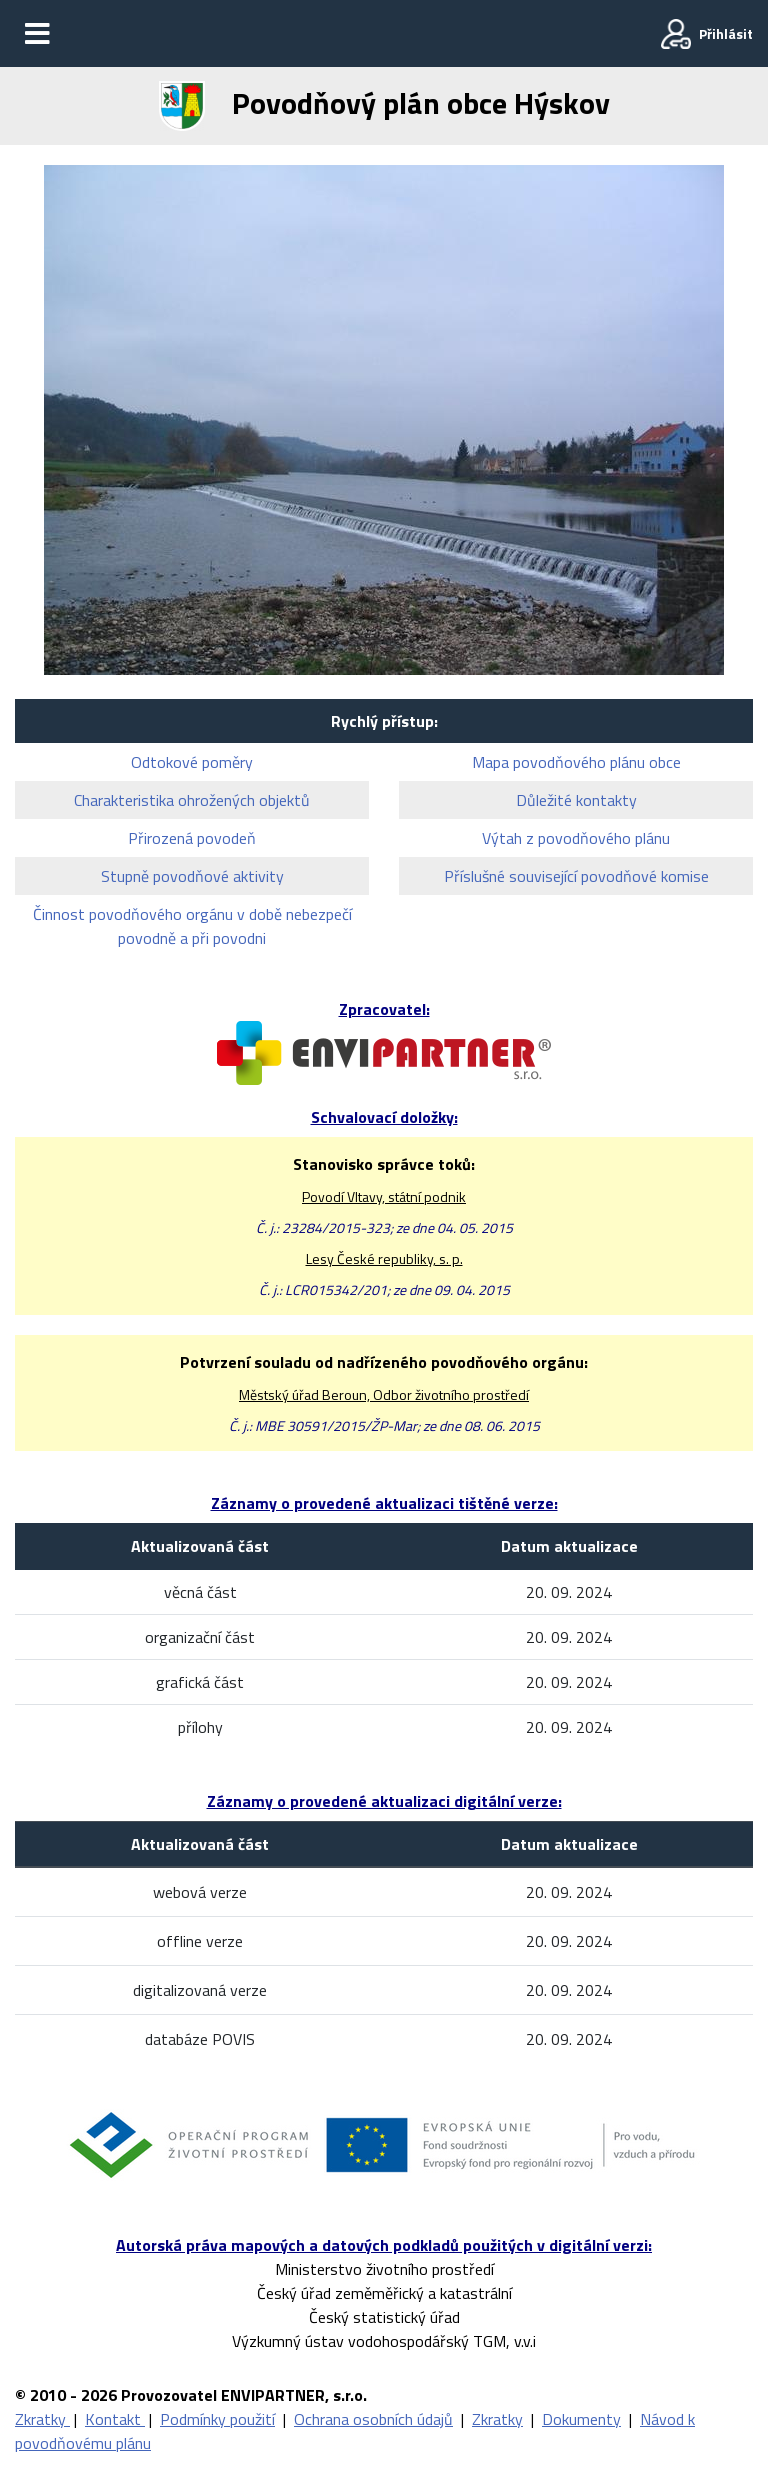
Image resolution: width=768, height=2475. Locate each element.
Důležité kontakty (576, 800)
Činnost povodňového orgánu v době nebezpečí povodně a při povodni (192, 926)
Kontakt (115, 2419)
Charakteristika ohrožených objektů (192, 800)
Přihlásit (726, 33)
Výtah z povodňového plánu (576, 838)
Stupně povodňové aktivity (192, 876)
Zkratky (42, 2419)
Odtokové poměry (192, 762)
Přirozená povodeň (192, 838)
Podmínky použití (217, 2419)
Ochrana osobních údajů (373, 2419)
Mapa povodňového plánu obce (576, 762)
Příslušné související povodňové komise (576, 876)
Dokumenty (581, 2419)
